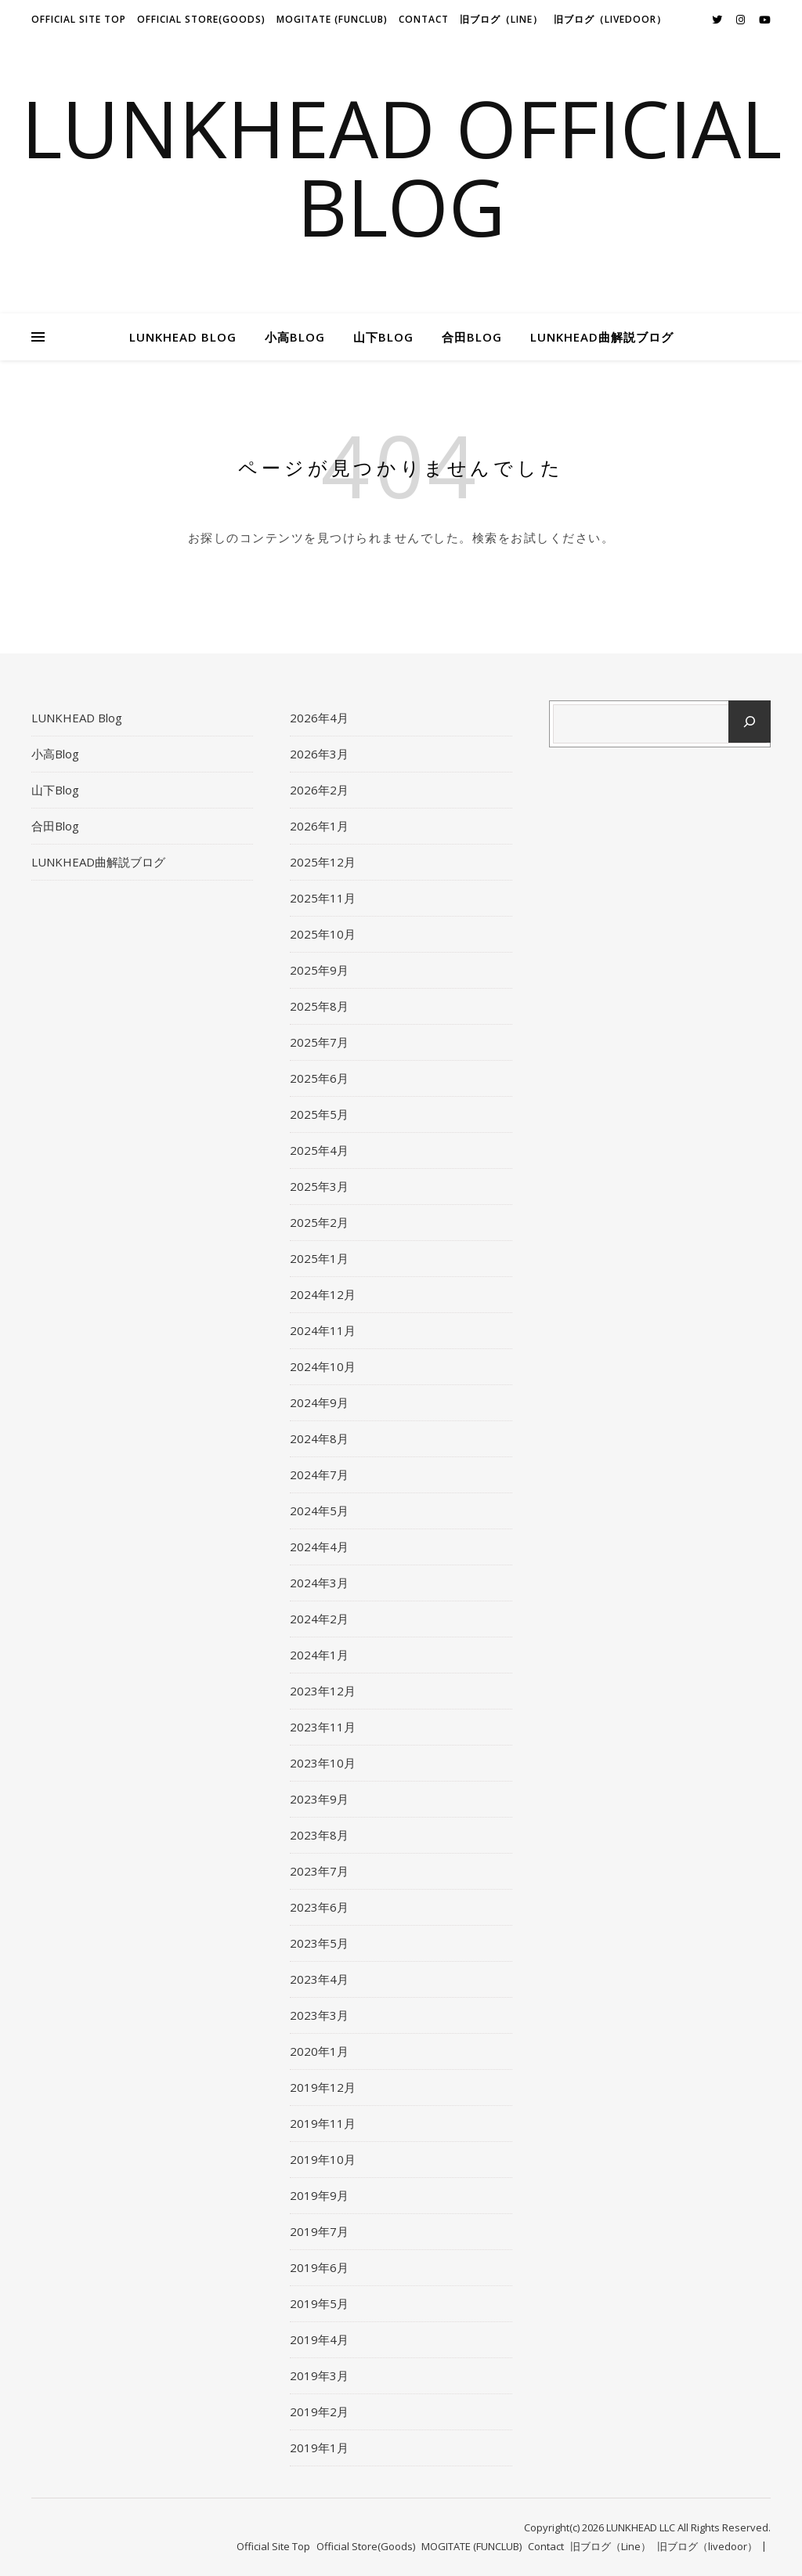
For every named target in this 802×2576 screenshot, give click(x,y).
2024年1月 (319, 1654)
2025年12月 (323, 862)
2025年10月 (323, 934)
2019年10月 (323, 2159)
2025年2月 (319, 1222)
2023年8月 (319, 1835)
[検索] (749, 721)
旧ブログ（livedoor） (610, 19)
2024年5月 (319, 1510)
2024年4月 (319, 1546)
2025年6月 (319, 1078)
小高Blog (295, 337)
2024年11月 (323, 1330)
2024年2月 (319, 1618)
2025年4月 (319, 1150)
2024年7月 (319, 1474)
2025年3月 (319, 1186)
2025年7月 (319, 1042)
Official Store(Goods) (201, 19)
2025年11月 (323, 898)
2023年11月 (323, 1727)
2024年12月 (323, 1294)
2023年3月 (319, 2015)
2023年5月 (319, 1943)
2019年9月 (319, 2195)
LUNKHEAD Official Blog (401, 167)
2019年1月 (319, 2447)
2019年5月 (319, 2303)
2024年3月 (319, 1582)
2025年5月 (319, 1114)
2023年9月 (319, 1799)
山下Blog (383, 337)
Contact (424, 19)
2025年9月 (319, 970)
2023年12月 (323, 1691)
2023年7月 (319, 1871)
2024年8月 (319, 1438)
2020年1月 (319, 2051)
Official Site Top (78, 19)
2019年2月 (319, 2411)
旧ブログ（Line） (501, 19)
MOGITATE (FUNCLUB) (332, 19)
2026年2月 (319, 790)
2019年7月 (319, 2231)
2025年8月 (319, 1006)
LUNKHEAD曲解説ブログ (602, 337)
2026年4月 (319, 717)
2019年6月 (319, 2267)
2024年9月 (319, 1402)
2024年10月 (323, 1366)
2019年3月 (319, 2375)
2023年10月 (323, 1763)
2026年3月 (319, 754)
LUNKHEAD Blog (183, 337)
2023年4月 (319, 1979)
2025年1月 (319, 1258)
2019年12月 (323, 2087)
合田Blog (472, 337)
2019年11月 (323, 2123)
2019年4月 (319, 2339)
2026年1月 (319, 826)
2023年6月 (319, 1907)
